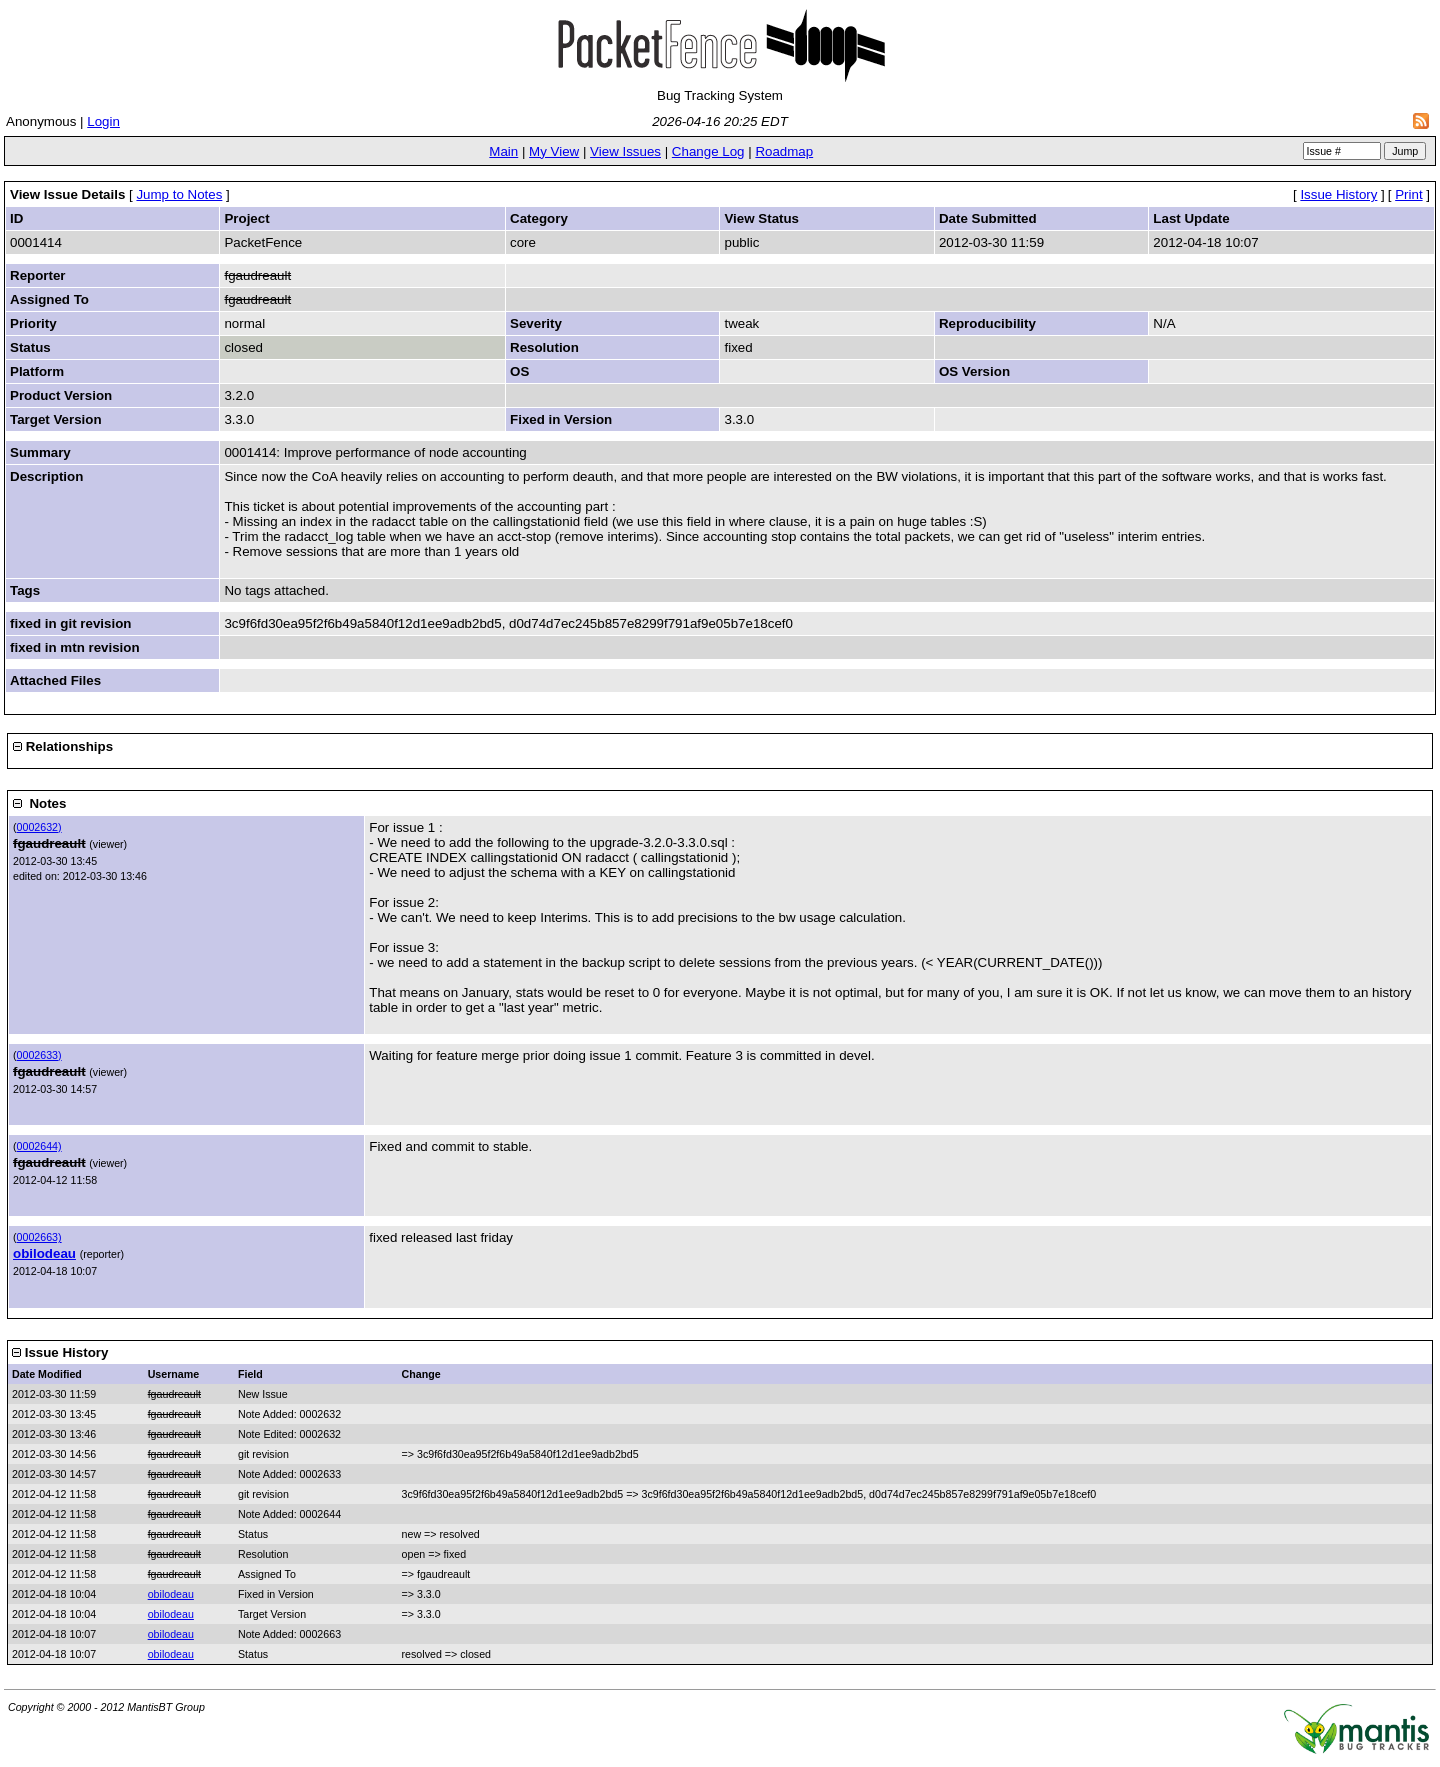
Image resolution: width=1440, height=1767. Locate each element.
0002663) (39, 1237)
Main (503, 151)
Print (1408, 194)
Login (103, 121)
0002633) (39, 1055)
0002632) (39, 827)
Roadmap (784, 151)
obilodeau (44, 1253)
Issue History (1338, 194)
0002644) (39, 1146)
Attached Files (55, 680)
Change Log (708, 151)
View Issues (625, 151)
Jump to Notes (179, 194)
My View (554, 151)
